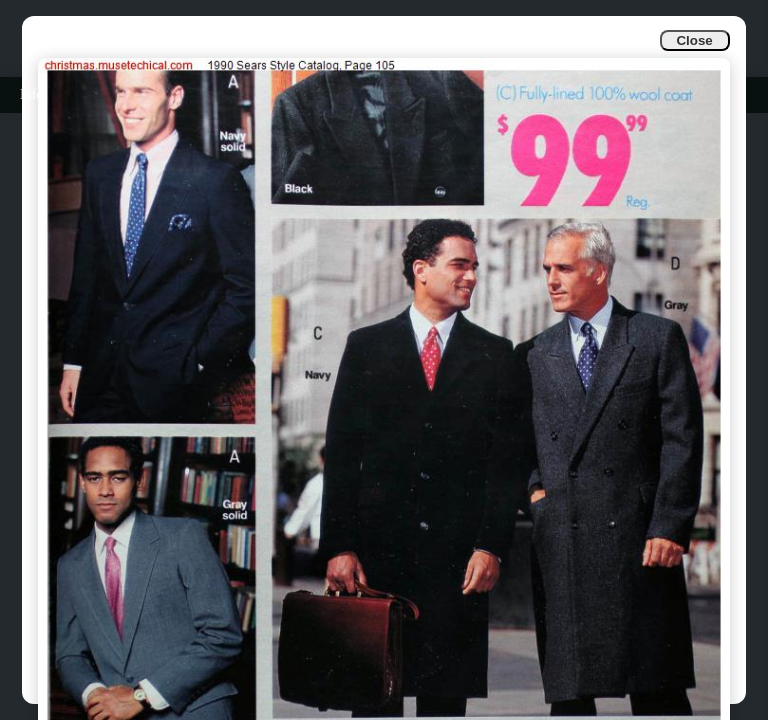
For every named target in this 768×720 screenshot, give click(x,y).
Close (694, 40)
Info (31, 94)
